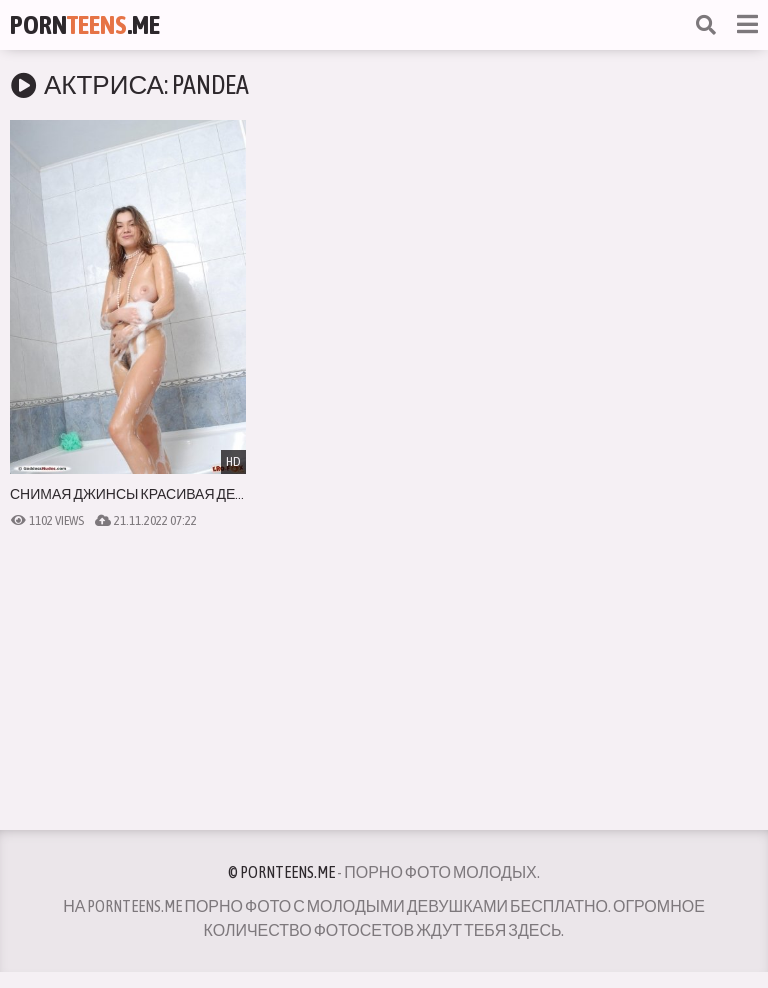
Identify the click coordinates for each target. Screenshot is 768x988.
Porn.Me (85, 25)
